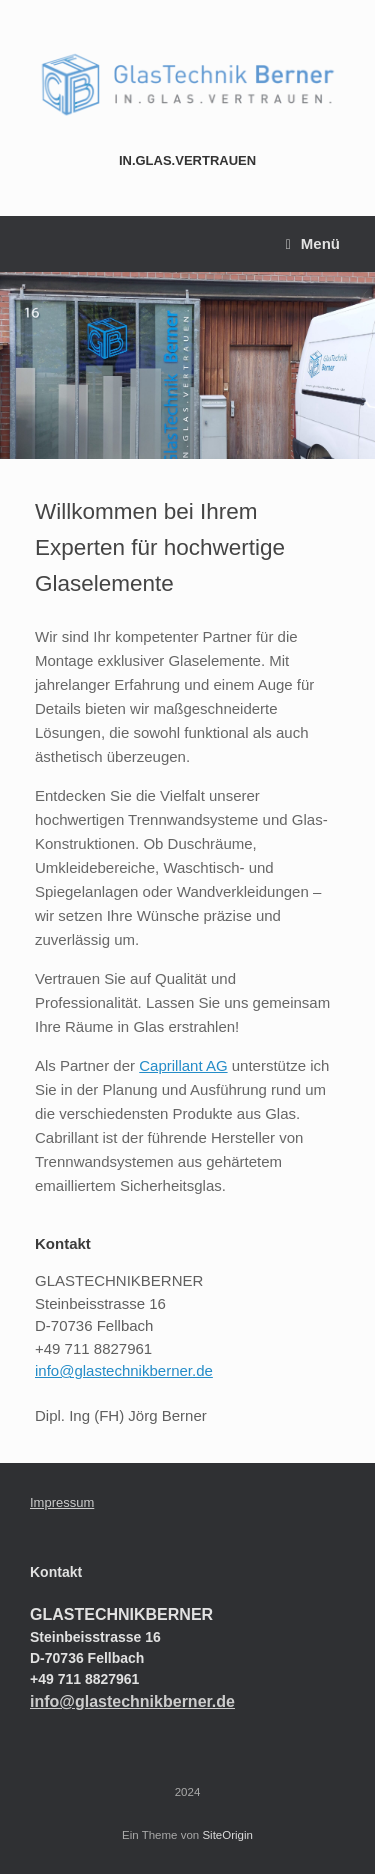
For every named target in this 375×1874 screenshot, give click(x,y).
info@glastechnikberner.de (124, 1370)
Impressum (62, 1502)
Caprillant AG (183, 1065)
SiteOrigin (227, 1835)
